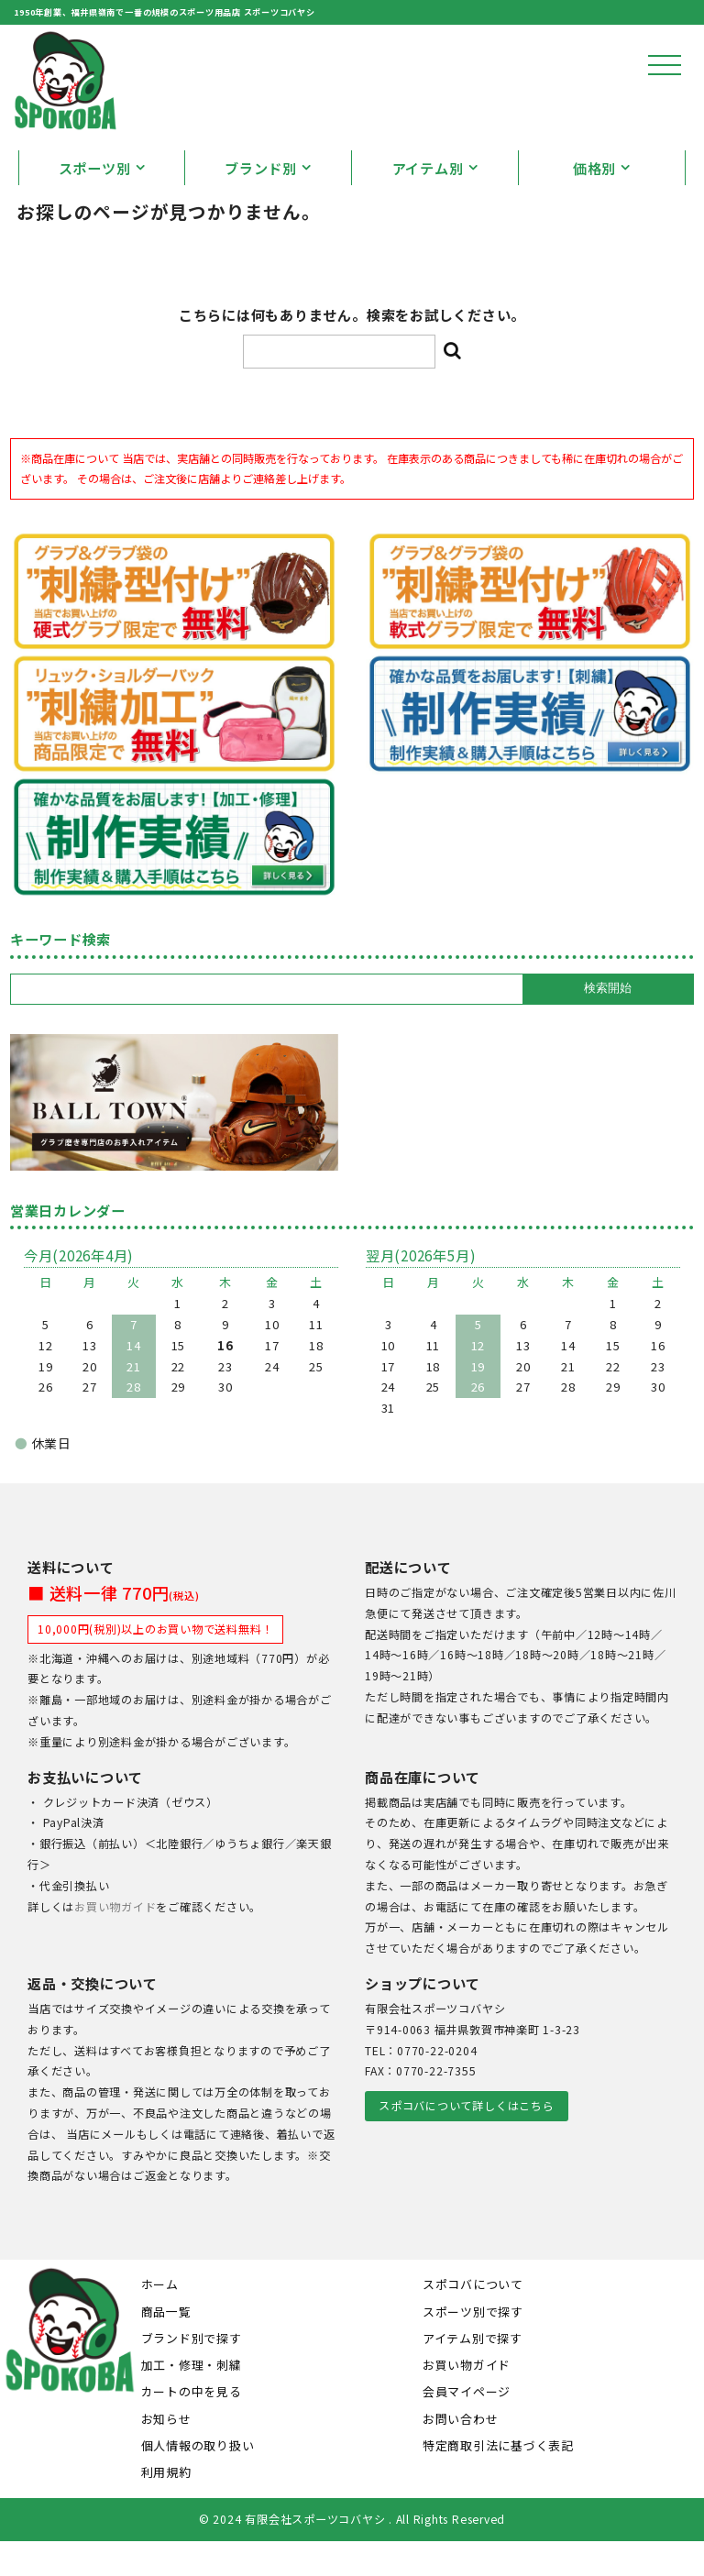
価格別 (594, 203)
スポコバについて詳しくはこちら (466, 2140)
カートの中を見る (191, 2426)
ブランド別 (261, 203)
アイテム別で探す (472, 2372)
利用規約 (166, 2506)
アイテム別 (428, 203)
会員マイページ (467, 2426)
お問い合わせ (461, 2452)
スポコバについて (473, 2319)
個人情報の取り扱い (198, 2479)
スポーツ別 (95, 203)
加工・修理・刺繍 (191, 2399)
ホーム (160, 2319)
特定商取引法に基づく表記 (498, 2479)
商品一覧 (166, 2345)
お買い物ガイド (115, 1940)
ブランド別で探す (191, 2372)
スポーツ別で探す (473, 2345)
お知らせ (166, 2452)
